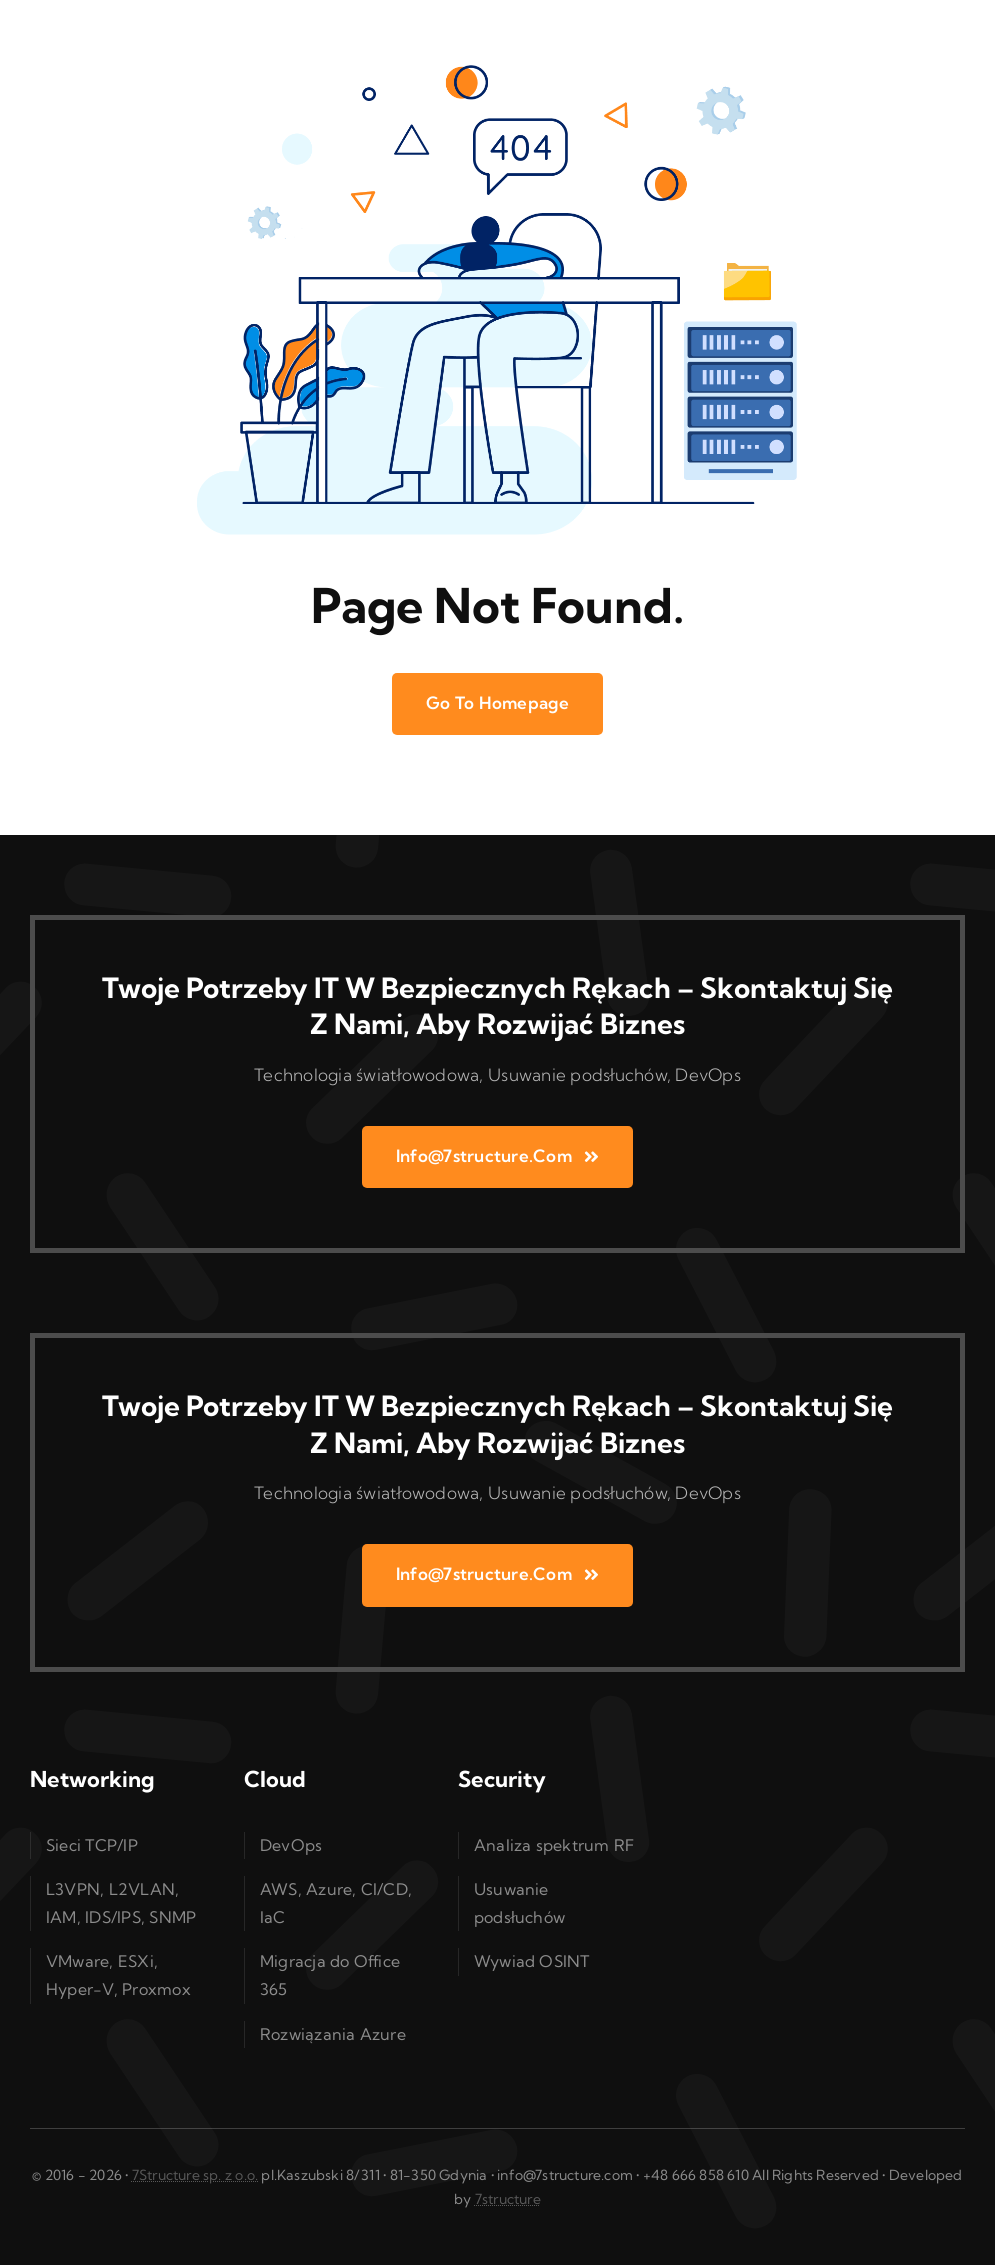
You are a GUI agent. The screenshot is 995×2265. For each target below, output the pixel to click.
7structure (508, 2199)
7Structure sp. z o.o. (195, 2175)
